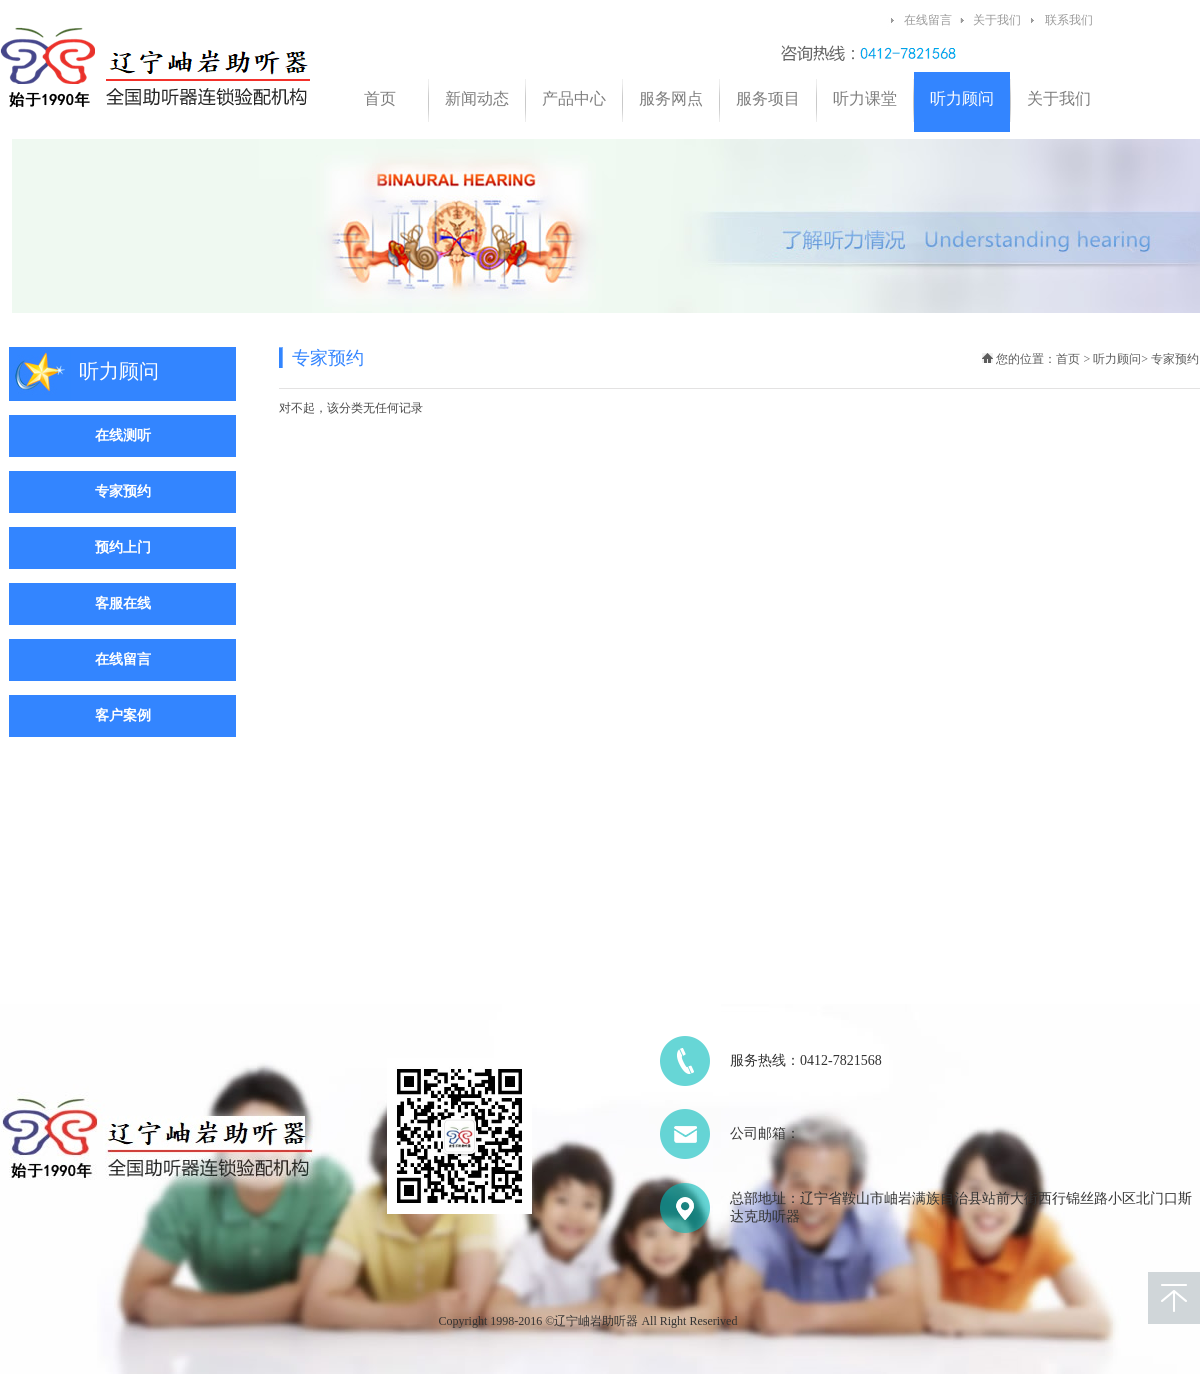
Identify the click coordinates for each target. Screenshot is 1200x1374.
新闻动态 (477, 98)
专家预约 (123, 491)
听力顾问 (962, 98)
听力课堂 (865, 98)
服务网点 (671, 98)
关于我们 (997, 20)
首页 (380, 98)
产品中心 (574, 98)
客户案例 (123, 715)
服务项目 (768, 98)
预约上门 (123, 547)
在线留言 (928, 20)
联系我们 (1069, 20)
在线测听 (123, 435)
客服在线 (123, 603)
